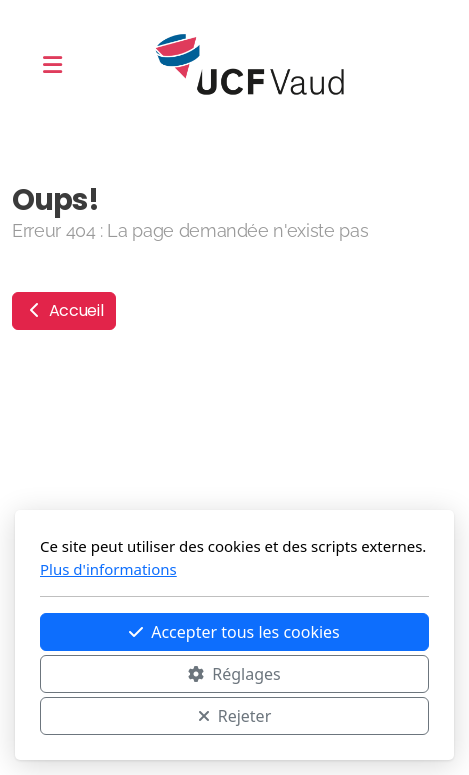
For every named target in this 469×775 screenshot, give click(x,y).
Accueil (64, 310)
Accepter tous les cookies (234, 632)
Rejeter (235, 716)
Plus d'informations (108, 569)
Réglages (234, 674)
